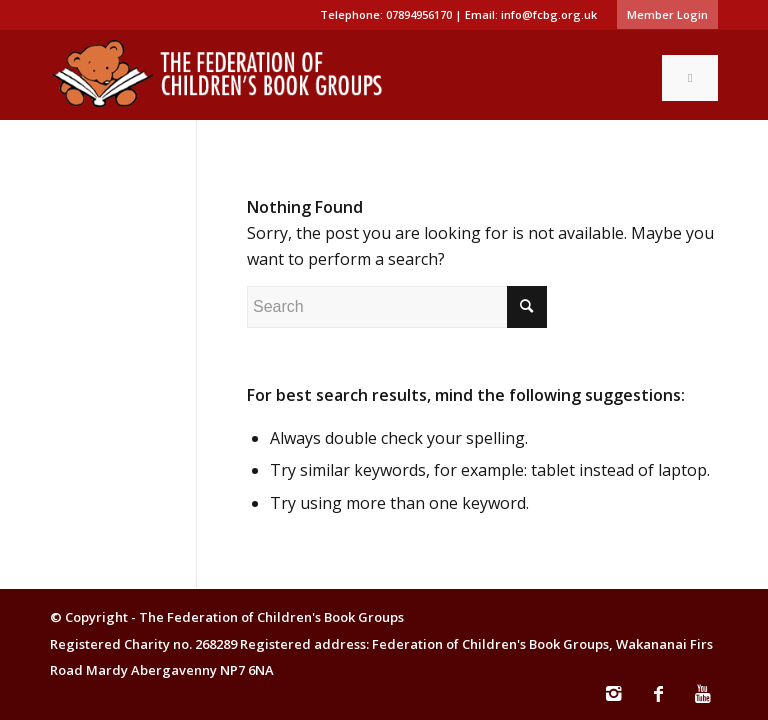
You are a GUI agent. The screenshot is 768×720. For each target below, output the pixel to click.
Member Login (667, 14)
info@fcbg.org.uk (549, 14)
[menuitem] (662, 15)
